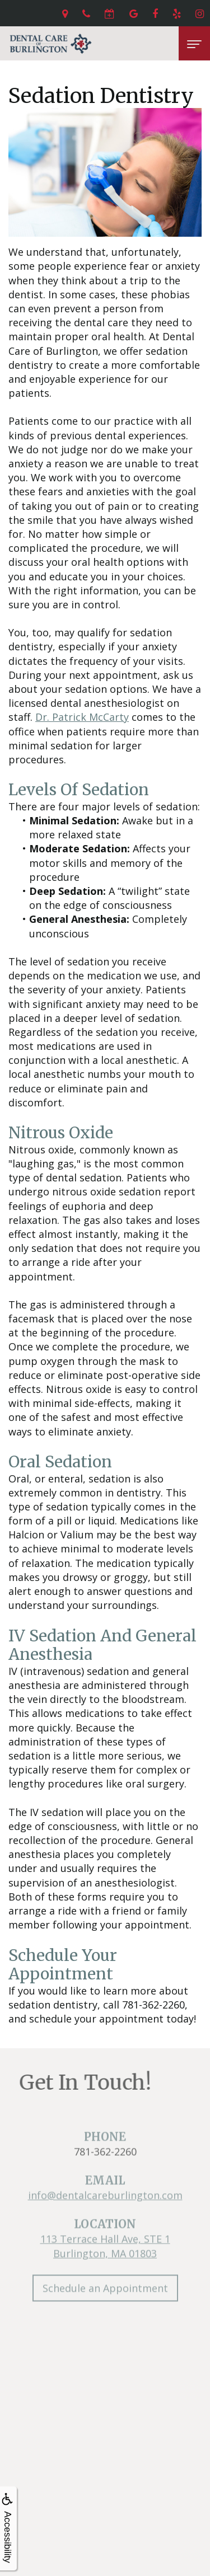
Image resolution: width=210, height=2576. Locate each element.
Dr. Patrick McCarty (82, 717)
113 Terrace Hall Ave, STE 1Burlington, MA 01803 (105, 2263)
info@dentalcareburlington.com (105, 2211)
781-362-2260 (105, 2168)
